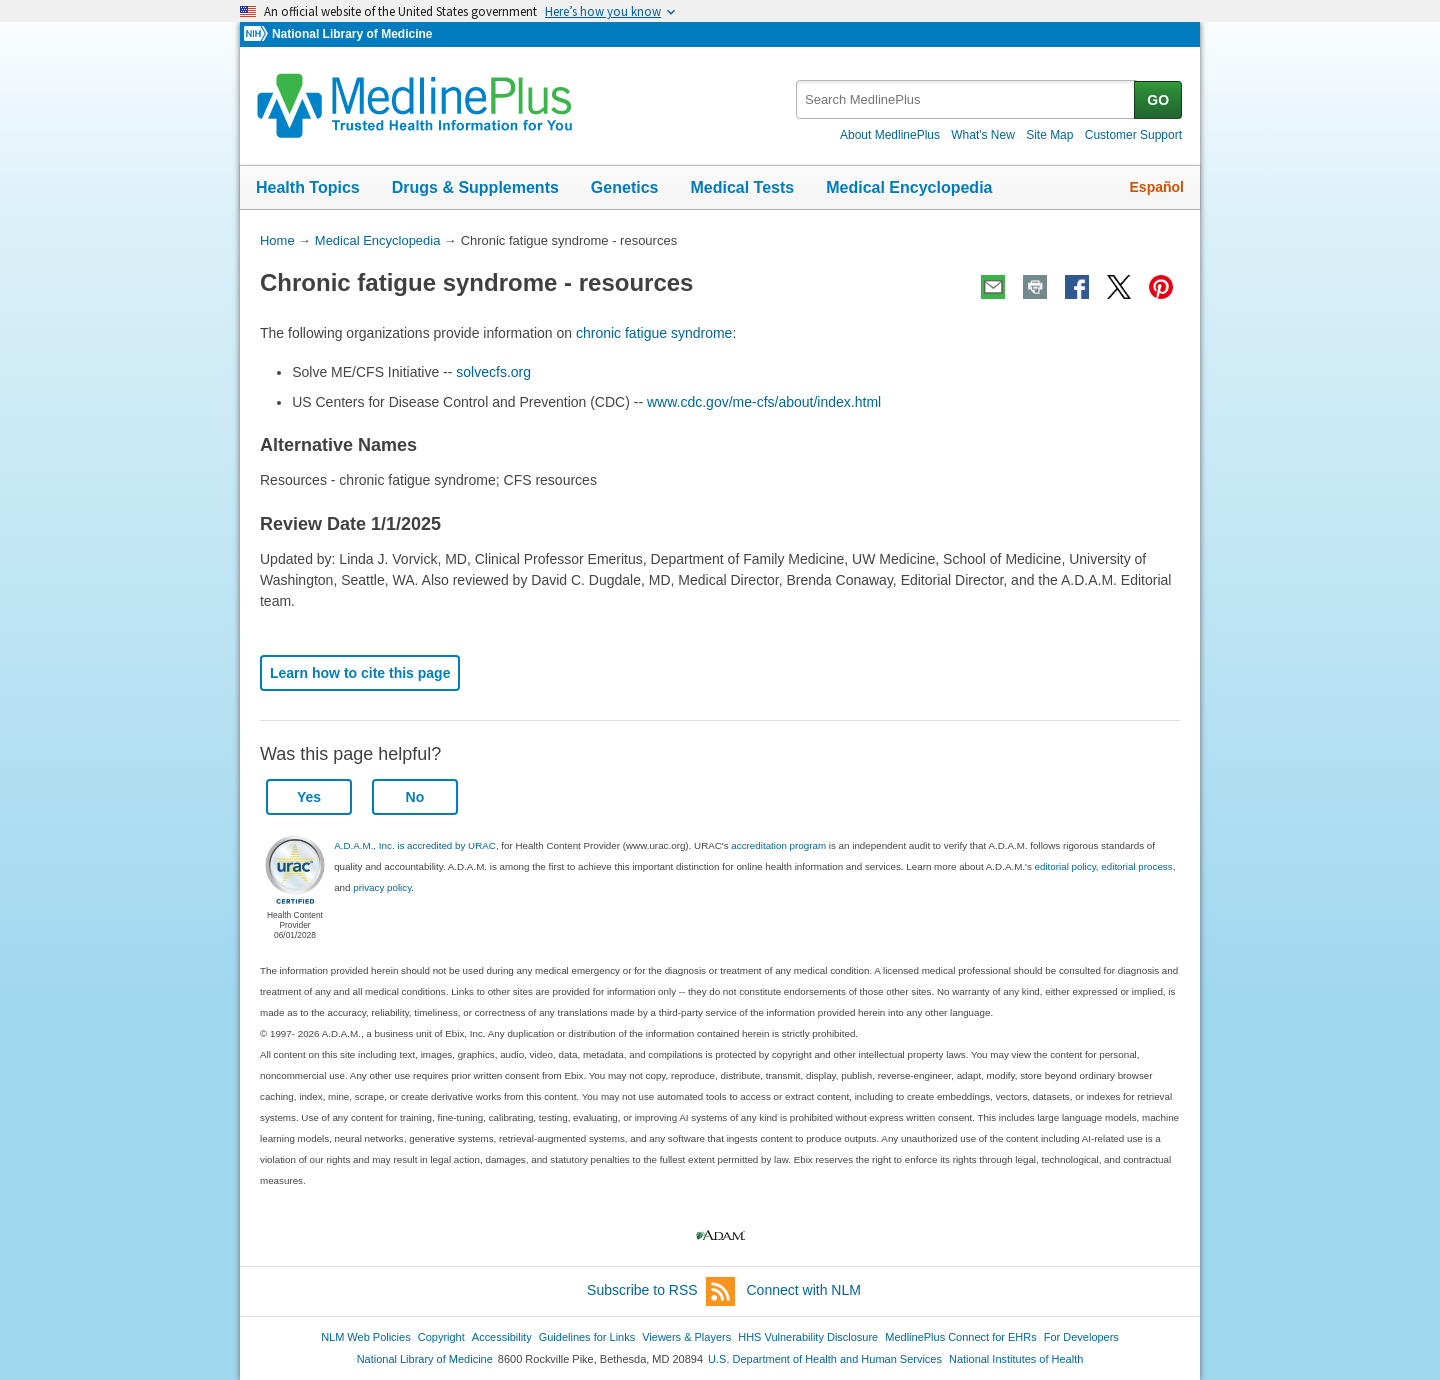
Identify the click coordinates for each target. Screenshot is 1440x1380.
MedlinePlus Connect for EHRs (960, 1337)
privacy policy (382, 887)
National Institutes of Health (1016, 1359)
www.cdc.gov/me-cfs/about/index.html (764, 402)
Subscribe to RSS (661, 1291)
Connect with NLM (804, 1290)
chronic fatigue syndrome (654, 333)
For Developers (1081, 1337)
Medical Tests (742, 187)
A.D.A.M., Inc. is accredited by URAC (415, 845)
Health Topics (308, 187)
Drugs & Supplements (475, 187)
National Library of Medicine (352, 34)
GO (1158, 100)
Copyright (441, 1337)
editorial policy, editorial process (1104, 866)
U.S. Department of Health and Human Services (825, 1359)
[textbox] (966, 99)
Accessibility (502, 1337)
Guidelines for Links (587, 1337)
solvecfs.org (493, 372)
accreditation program (778, 845)
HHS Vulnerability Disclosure (808, 1337)
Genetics (625, 187)
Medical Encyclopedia (909, 187)
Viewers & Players (686, 1337)
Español (1157, 187)
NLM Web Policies (366, 1337)
